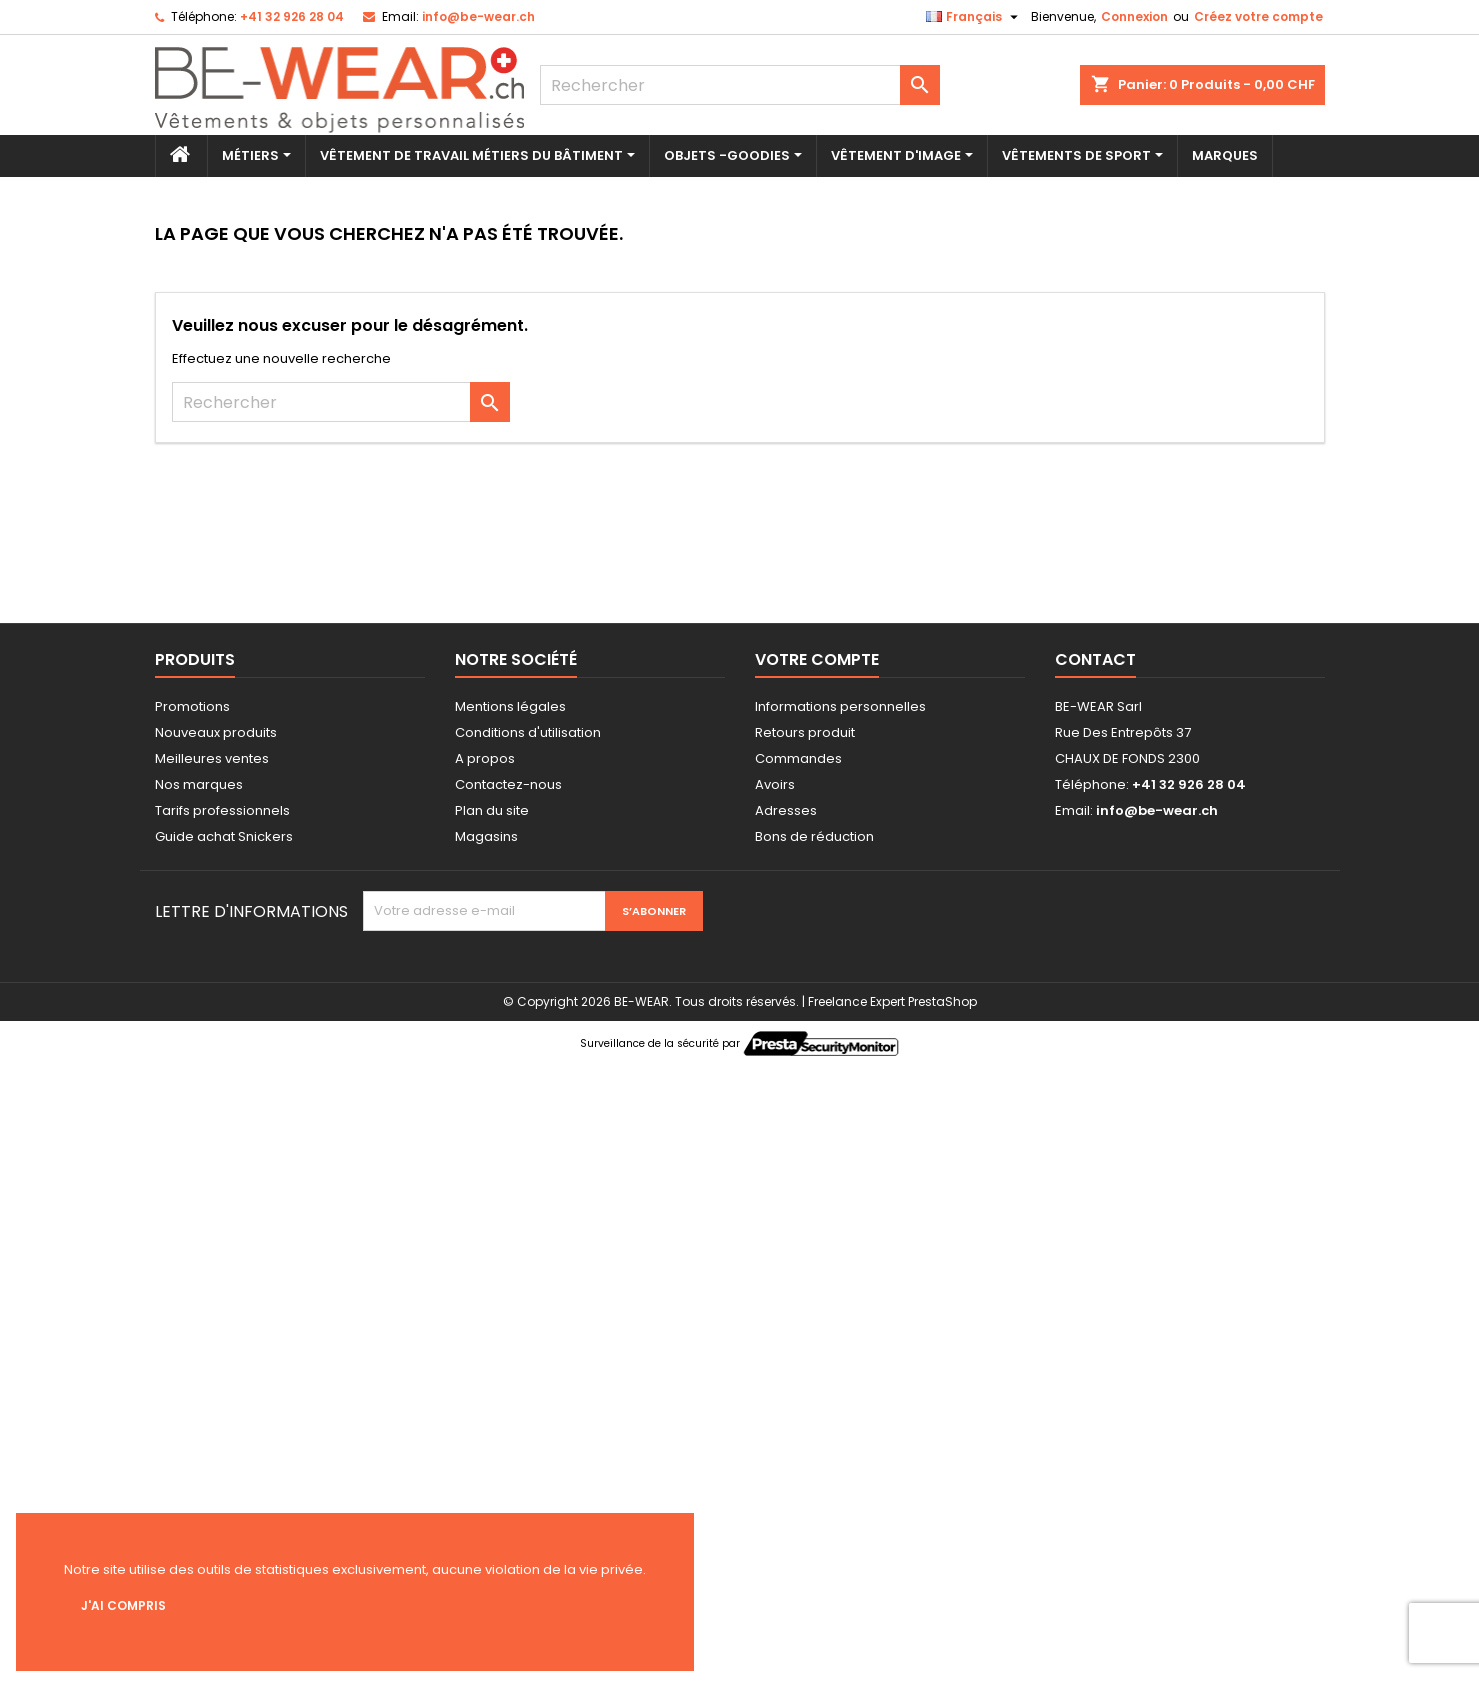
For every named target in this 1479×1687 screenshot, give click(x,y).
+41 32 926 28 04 (292, 16)
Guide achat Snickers (224, 836)
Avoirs (775, 784)
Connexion (1134, 16)
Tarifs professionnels (222, 810)
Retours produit (805, 732)
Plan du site (492, 810)
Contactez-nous (508, 784)
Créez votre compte (1258, 16)
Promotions (192, 706)
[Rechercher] (740, 85)
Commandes (798, 758)
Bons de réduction (814, 836)
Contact (1095, 659)
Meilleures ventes (212, 758)
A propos (485, 758)
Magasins (486, 836)
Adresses (786, 810)
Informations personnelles (840, 706)
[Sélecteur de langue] (974, 17)
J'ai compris (123, 1605)
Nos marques (199, 784)
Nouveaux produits (216, 732)
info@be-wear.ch (478, 16)
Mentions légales (510, 706)
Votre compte (817, 659)
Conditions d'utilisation (528, 732)
